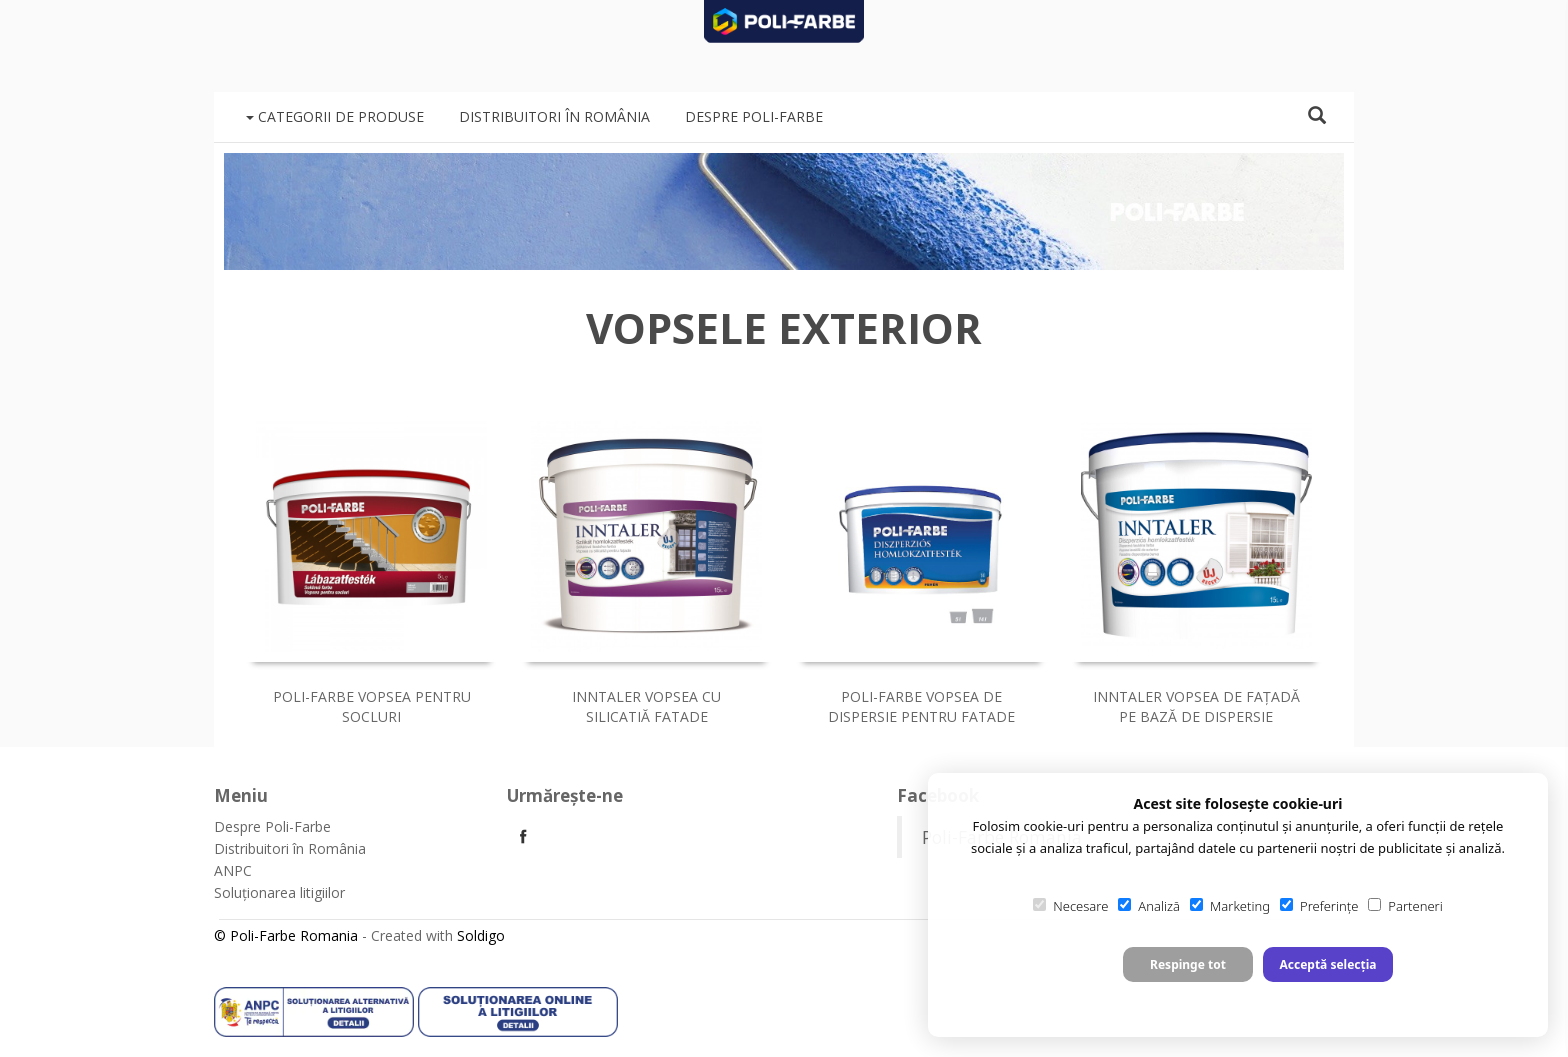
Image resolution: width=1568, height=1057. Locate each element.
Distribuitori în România (554, 116)
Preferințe (1319, 906)
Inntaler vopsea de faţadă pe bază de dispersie (1196, 706)
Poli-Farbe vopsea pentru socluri (372, 706)
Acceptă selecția (1327, 964)
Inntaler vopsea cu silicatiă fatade (646, 706)
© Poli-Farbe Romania (286, 935)
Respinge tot (1188, 964)
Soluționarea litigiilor (279, 892)
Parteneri (1405, 906)
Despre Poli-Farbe (754, 116)
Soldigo (481, 935)
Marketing (1230, 906)
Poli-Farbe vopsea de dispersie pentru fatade (921, 706)
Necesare (1070, 906)
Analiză (1149, 906)
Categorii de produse (335, 116)
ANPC (233, 870)
